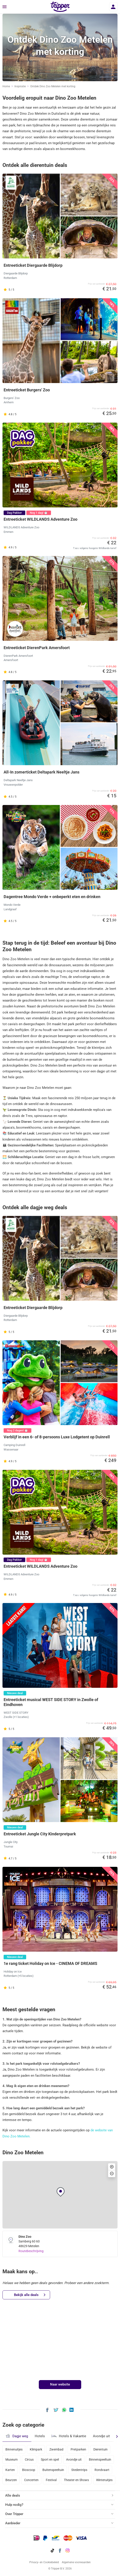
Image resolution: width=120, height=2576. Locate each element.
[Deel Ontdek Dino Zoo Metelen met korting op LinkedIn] (71, 2410)
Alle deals (12, 2495)
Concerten (31, 2480)
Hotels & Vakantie (69, 2435)
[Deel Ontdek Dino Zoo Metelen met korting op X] (56, 2410)
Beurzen (11, 2480)
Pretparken (78, 2449)
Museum (11, 2459)
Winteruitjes (104, 2480)
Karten (10, 2470)
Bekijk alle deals (29, 2295)
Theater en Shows (76, 2480)
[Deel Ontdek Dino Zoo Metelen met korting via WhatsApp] (64, 2410)
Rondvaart (102, 2470)
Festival (51, 2480)
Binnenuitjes (14, 2449)
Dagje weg (17, 2436)
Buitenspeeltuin (53, 2470)
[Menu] (4, 7)
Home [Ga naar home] (6, 86)
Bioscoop (28, 2470)
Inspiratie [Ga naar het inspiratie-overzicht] (20, 86)
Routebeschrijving (31, 2251)
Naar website (60, 2384)
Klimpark (36, 2449)
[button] (61, 2192)
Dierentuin (100, 2449)
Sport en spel (50, 2459)
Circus (29, 2459)
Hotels (40, 2436)
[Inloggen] (113, 6)
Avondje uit (101, 2436)
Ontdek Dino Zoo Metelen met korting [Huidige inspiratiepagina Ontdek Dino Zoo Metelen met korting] (52, 86)
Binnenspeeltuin (100, 2459)
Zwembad (56, 2449)
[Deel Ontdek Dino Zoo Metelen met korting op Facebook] (47, 2410)
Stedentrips (79, 2470)
